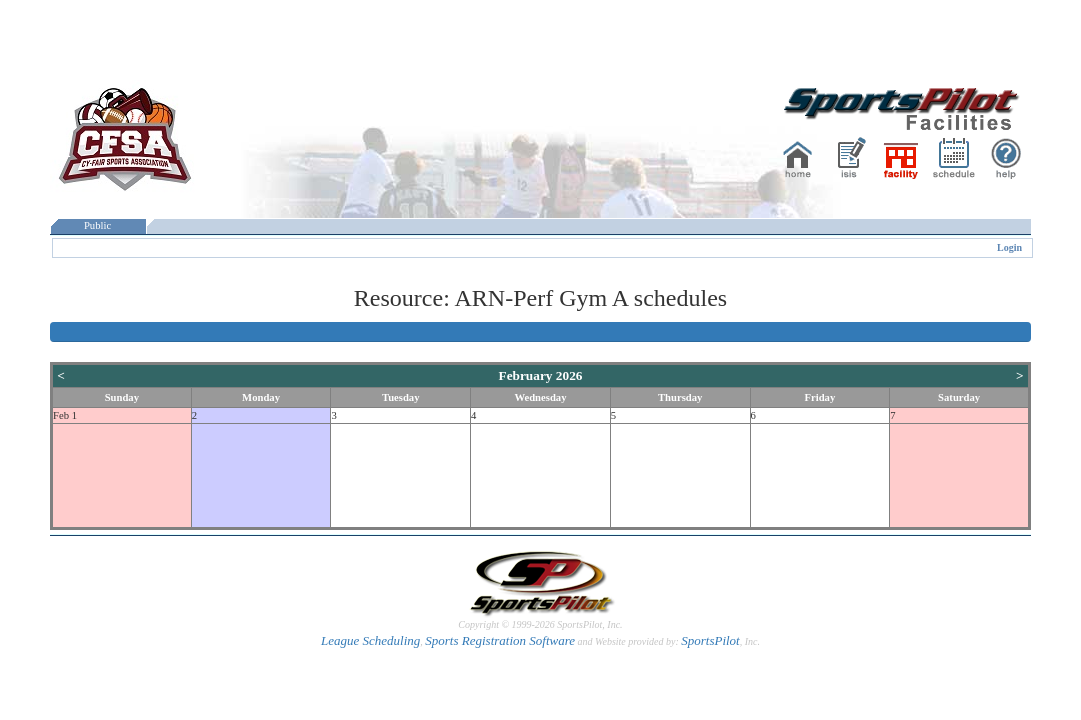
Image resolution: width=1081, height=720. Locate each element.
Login (1009, 247)
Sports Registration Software (500, 640)
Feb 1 (65, 415)
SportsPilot (710, 640)
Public (98, 225)
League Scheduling (370, 640)
